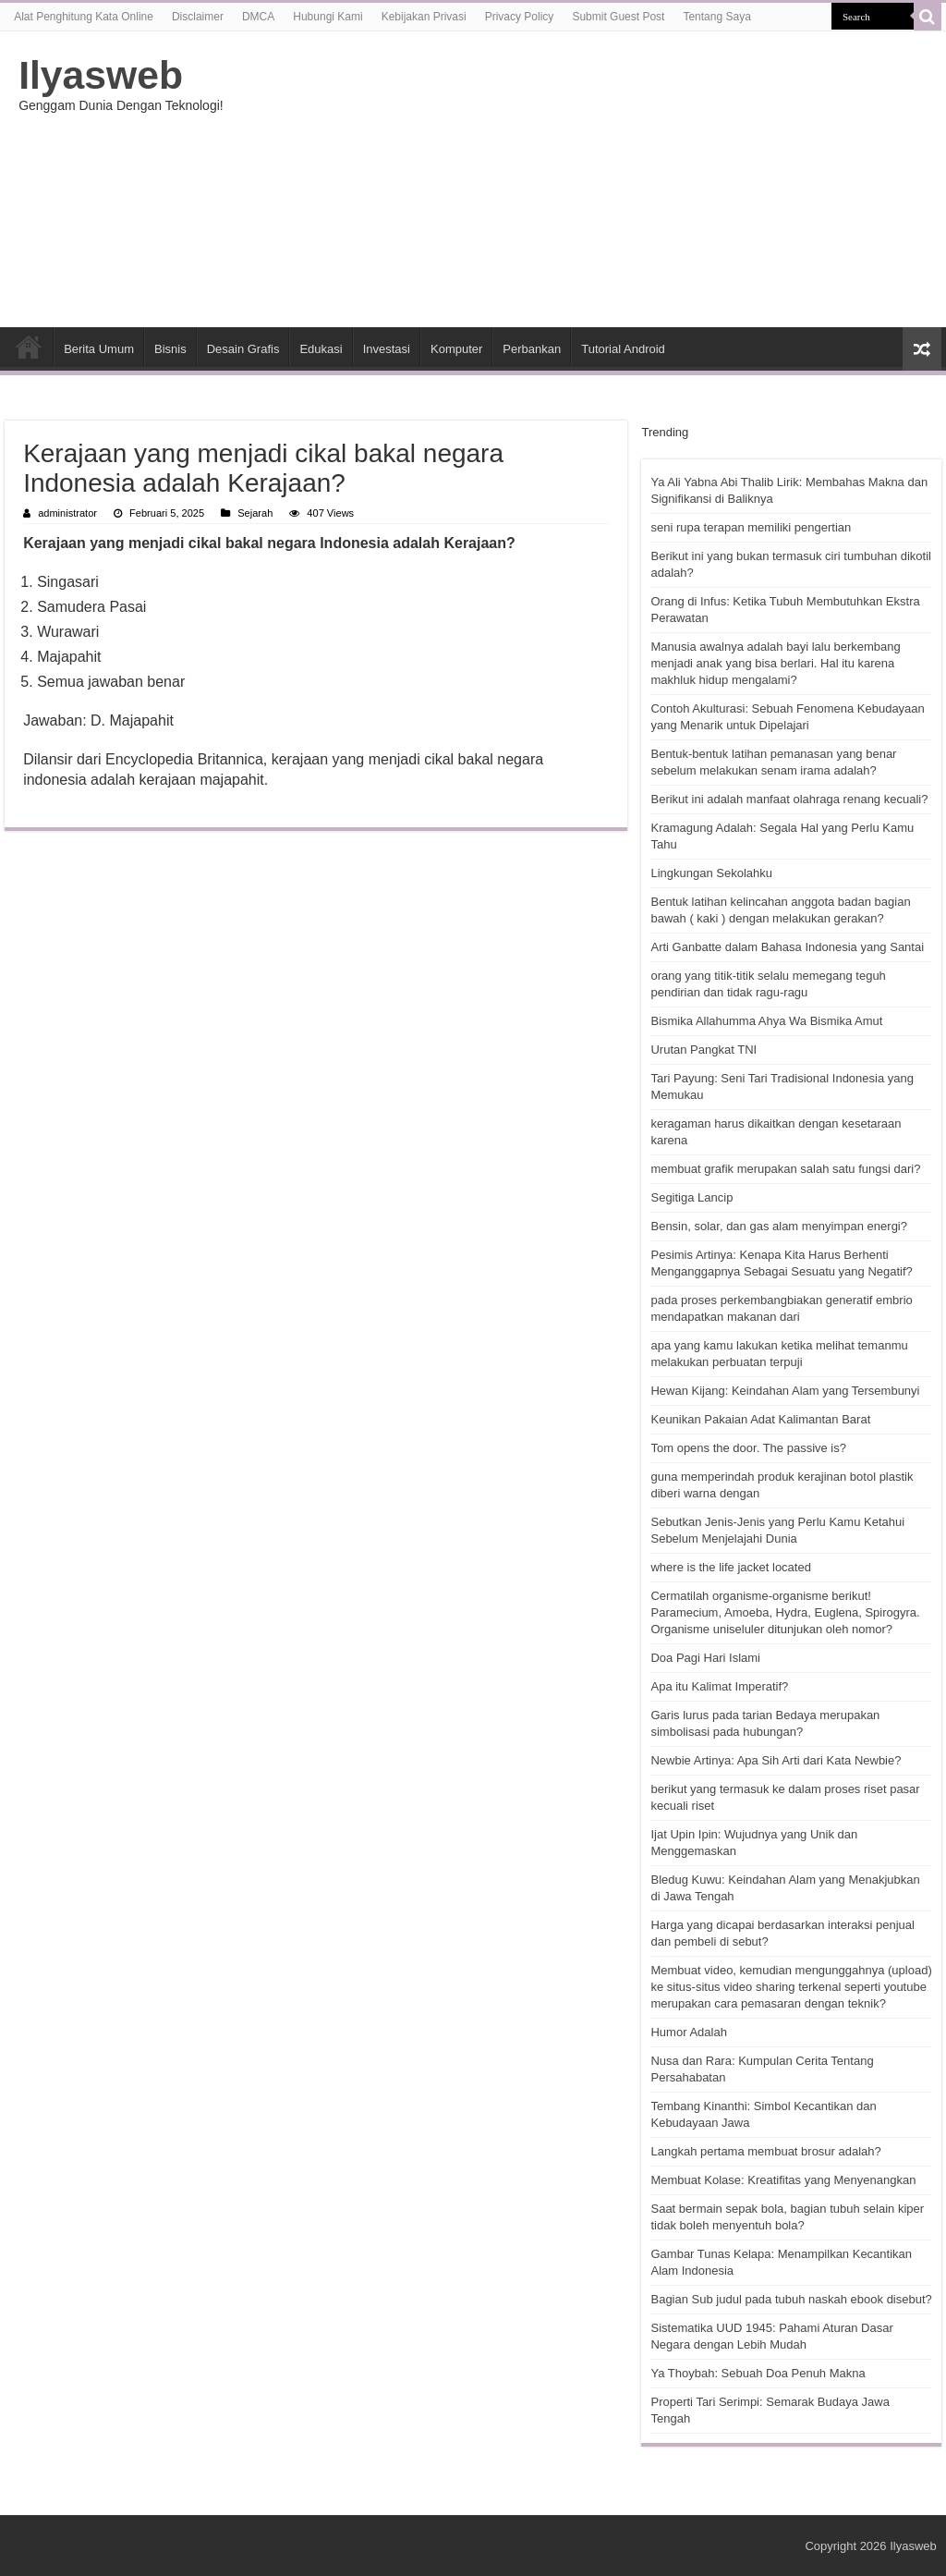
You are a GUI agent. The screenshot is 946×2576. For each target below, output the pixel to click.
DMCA (258, 16)
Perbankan (532, 349)
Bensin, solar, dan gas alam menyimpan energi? (778, 1226)
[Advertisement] (591, 179)
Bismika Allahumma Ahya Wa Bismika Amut (766, 1021)
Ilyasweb (100, 75)
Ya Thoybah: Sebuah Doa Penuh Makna (757, 2373)
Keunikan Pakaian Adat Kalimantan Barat (760, 1419)
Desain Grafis (243, 349)
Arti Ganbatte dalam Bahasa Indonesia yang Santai (787, 947)
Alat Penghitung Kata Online (83, 16)
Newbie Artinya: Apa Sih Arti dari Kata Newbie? (775, 1760)
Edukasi (320, 349)
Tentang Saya (716, 16)
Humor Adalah (688, 2032)
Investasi (386, 349)
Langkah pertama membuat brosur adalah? (765, 2151)
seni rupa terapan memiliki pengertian (750, 527)
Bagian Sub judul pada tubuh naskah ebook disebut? (790, 2299)
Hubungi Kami (327, 16)
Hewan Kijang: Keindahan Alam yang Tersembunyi (784, 1391)
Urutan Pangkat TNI (703, 1049)
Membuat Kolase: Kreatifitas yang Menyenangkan (783, 2180)
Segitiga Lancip (691, 1197)
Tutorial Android (623, 349)
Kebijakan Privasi (424, 16)
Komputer (456, 349)
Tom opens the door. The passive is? (748, 1448)
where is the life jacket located (730, 1567)
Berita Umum (99, 349)
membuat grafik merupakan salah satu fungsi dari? (785, 1169)
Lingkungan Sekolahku (711, 873)
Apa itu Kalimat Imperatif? (719, 1686)
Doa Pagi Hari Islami (705, 1658)
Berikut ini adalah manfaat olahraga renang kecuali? (789, 799)
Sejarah (255, 513)
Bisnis (170, 349)
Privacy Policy (519, 16)
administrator (67, 513)
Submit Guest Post (618, 16)
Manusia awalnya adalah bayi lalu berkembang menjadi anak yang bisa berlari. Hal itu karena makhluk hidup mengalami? (775, 663)
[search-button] (927, 17)
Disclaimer (198, 16)
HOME (29, 346)
